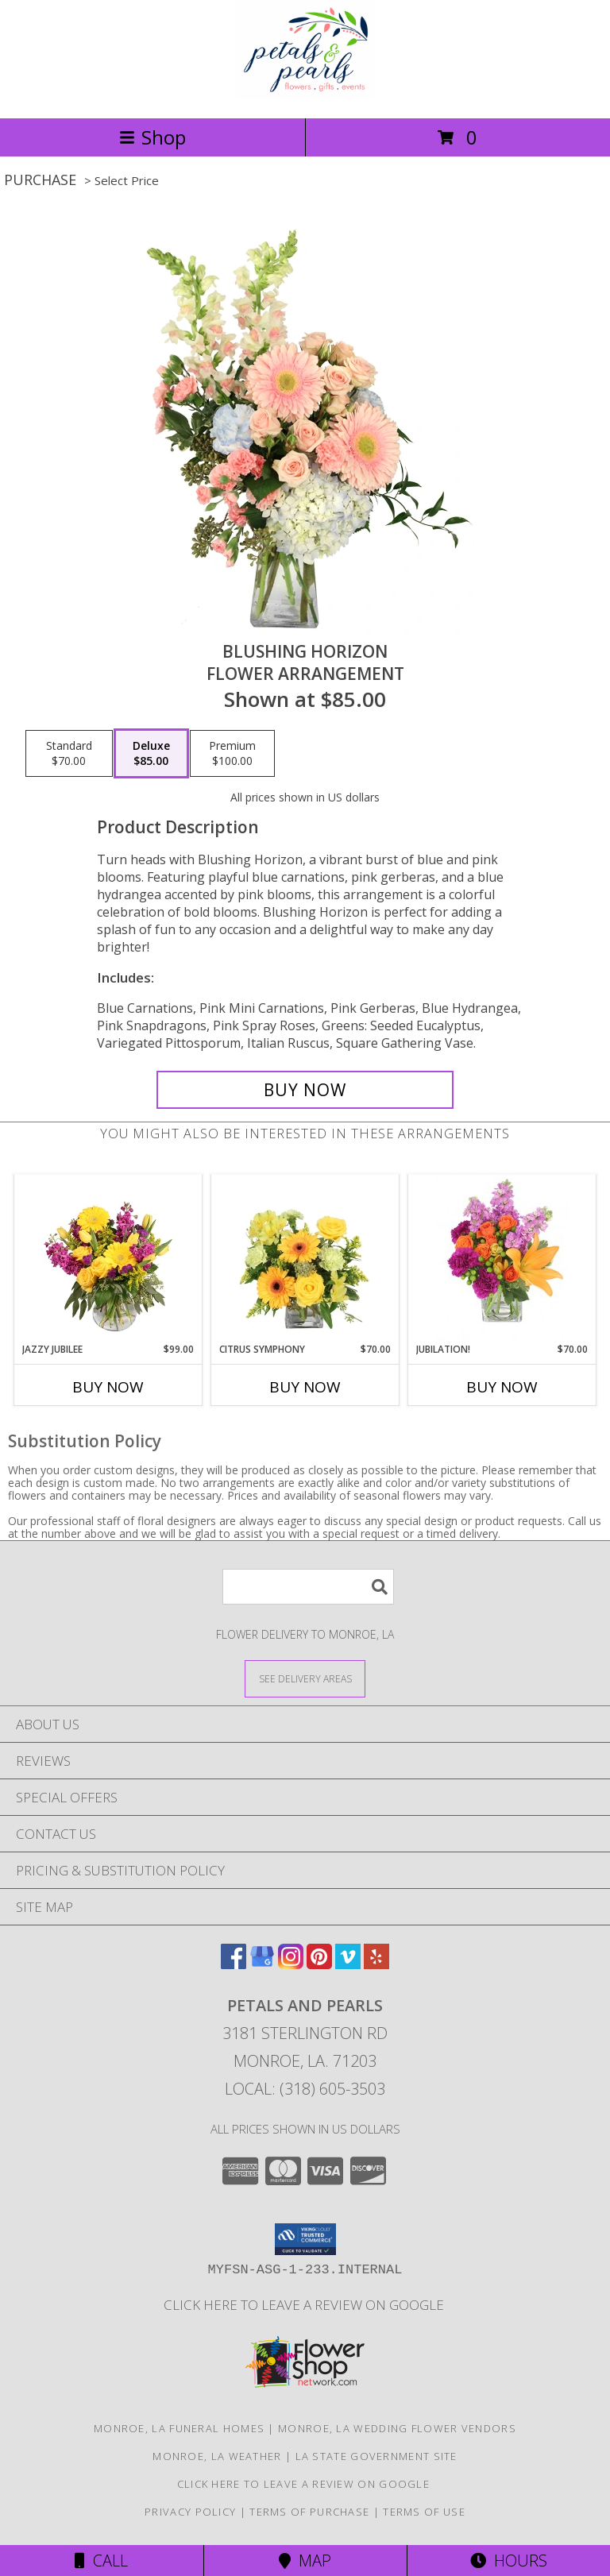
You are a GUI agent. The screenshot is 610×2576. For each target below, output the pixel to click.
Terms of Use (424, 2512)
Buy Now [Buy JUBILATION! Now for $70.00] (502, 1387)
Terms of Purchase (309, 2512)
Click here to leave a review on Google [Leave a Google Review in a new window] (305, 2305)
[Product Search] (308, 1587)
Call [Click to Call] (101, 2560)
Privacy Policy (190, 2512)
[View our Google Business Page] (262, 1964)
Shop (152, 137)
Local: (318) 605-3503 (305, 2088)
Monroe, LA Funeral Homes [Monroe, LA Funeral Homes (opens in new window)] (179, 2428)
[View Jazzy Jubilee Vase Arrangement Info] (108, 1258)
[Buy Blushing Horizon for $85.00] (305, 1090)
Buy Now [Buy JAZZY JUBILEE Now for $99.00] (108, 1387)
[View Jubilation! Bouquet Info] (502, 1258)
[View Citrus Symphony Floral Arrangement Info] (305, 1258)
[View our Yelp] (376, 1964)
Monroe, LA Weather (216, 2456)
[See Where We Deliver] (305, 1678)
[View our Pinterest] (319, 1964)
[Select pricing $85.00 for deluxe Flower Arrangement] (151, 754)
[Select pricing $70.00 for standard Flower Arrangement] (69, 754)
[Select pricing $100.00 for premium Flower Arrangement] (232, 754)
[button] (305, 2239)
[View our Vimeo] (348, 1964)
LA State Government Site (376, 2456)
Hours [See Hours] (508, 2560)
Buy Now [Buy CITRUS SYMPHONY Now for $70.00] (305, 1387)
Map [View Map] (305, 2560)
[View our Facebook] (233, 1964)
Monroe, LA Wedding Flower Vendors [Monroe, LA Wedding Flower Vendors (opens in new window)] (397, 2428)
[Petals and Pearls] (304, 94)
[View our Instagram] (290, 1964)
